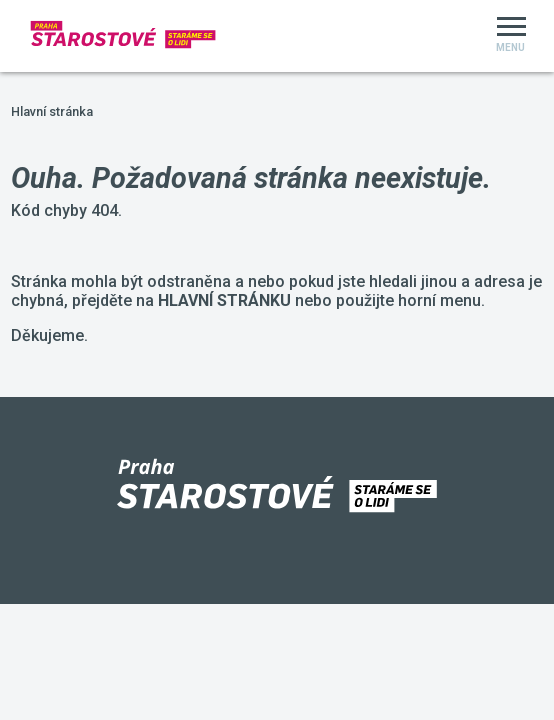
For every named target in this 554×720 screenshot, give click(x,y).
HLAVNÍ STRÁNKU (224, 300)
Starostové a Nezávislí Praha (0, 0)
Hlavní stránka (52, 111)
